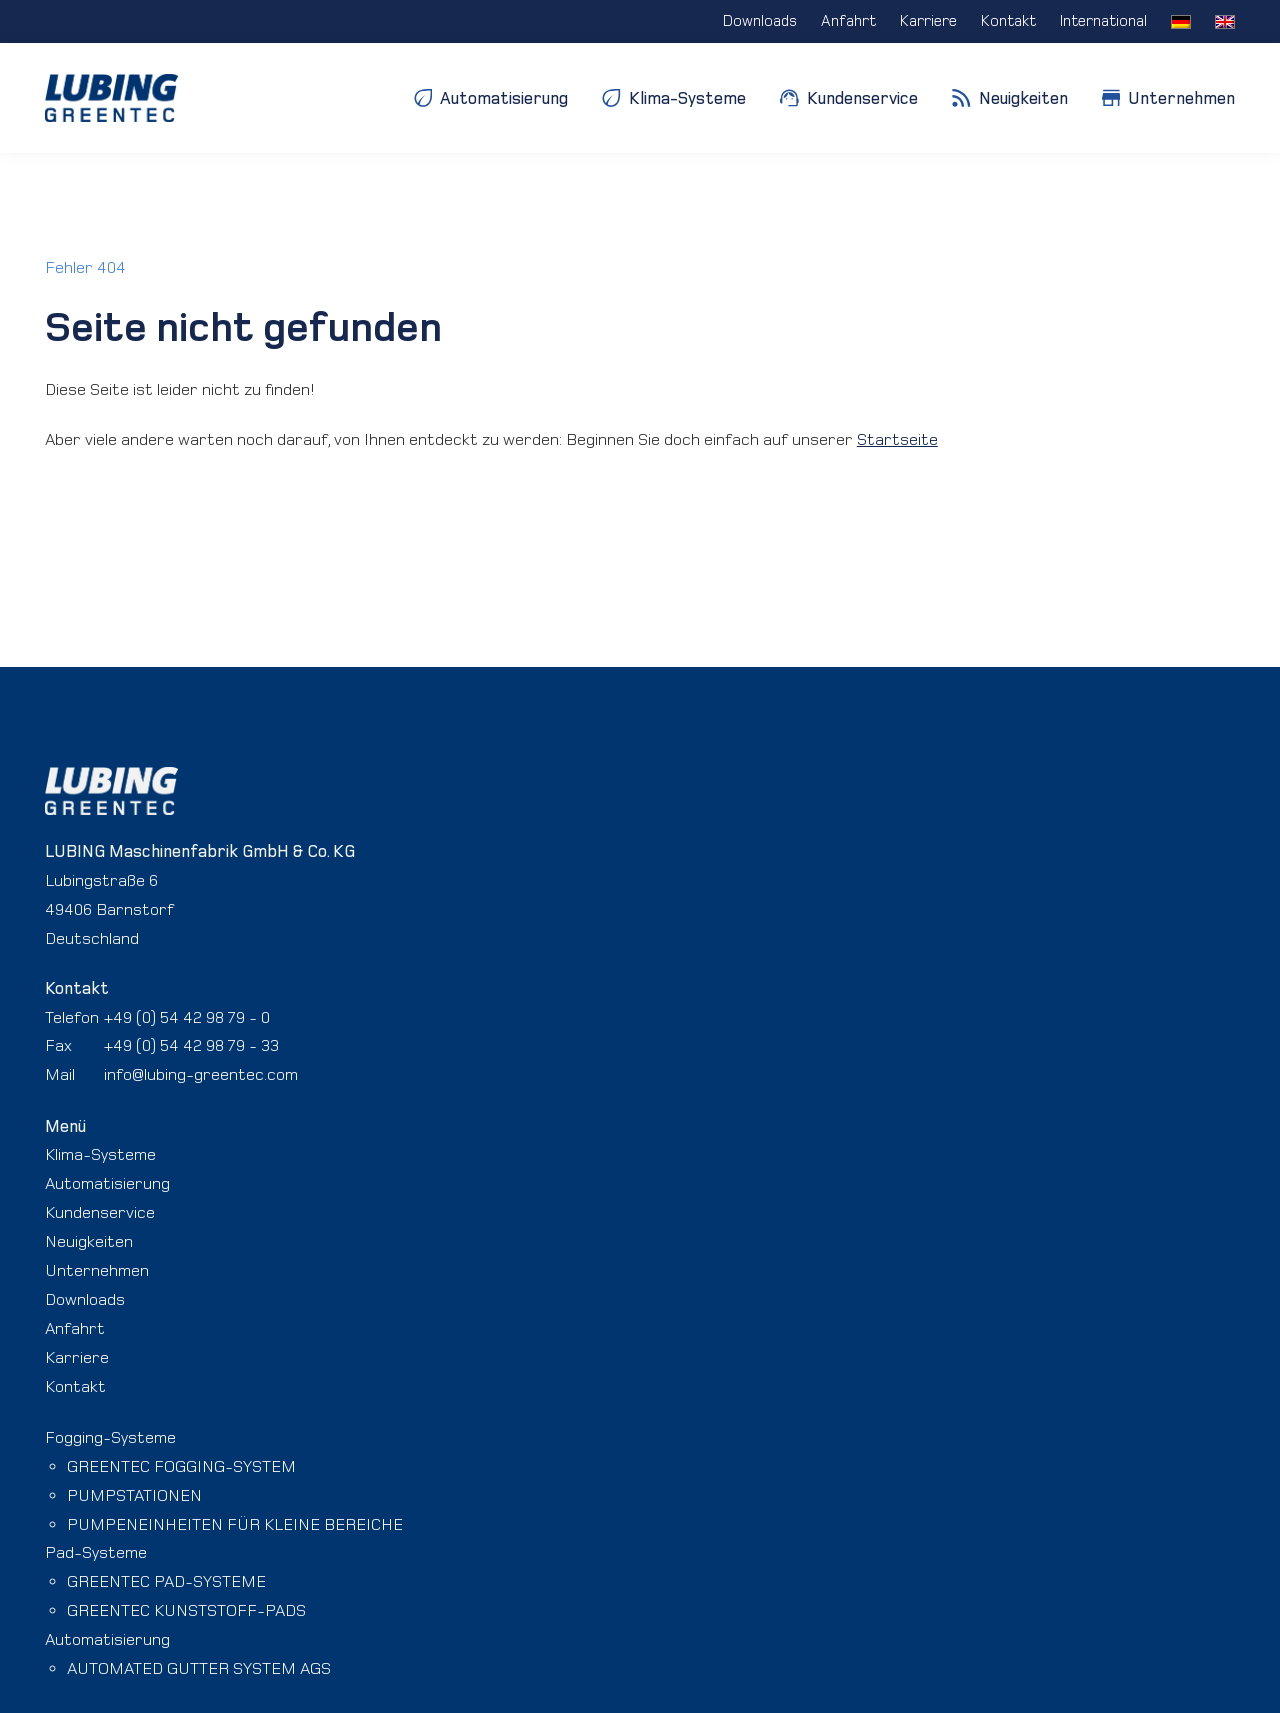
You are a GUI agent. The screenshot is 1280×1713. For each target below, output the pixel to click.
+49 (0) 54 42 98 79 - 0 (187, 1017)
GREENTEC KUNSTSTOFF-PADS (186, 1610)
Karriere (77, 1357)
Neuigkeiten (89, 1241)
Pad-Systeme (96, 1552)
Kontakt (75, 1386)
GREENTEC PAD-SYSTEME (166, 1581)
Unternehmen (97, 1270)
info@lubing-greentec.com (201, 1074)
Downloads (85, 1299)
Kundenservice (100, 1212)
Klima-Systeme (100, 1154)
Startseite (897, 439)
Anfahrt (75, 1328)
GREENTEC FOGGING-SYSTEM (181, 1466)
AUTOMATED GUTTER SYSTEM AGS (199, 1668)
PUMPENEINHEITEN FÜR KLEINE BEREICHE (235, 1524)
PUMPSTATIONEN (134, 1495)
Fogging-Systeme (110, 1437)
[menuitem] (1181, 21)
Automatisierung (107, 1183)
